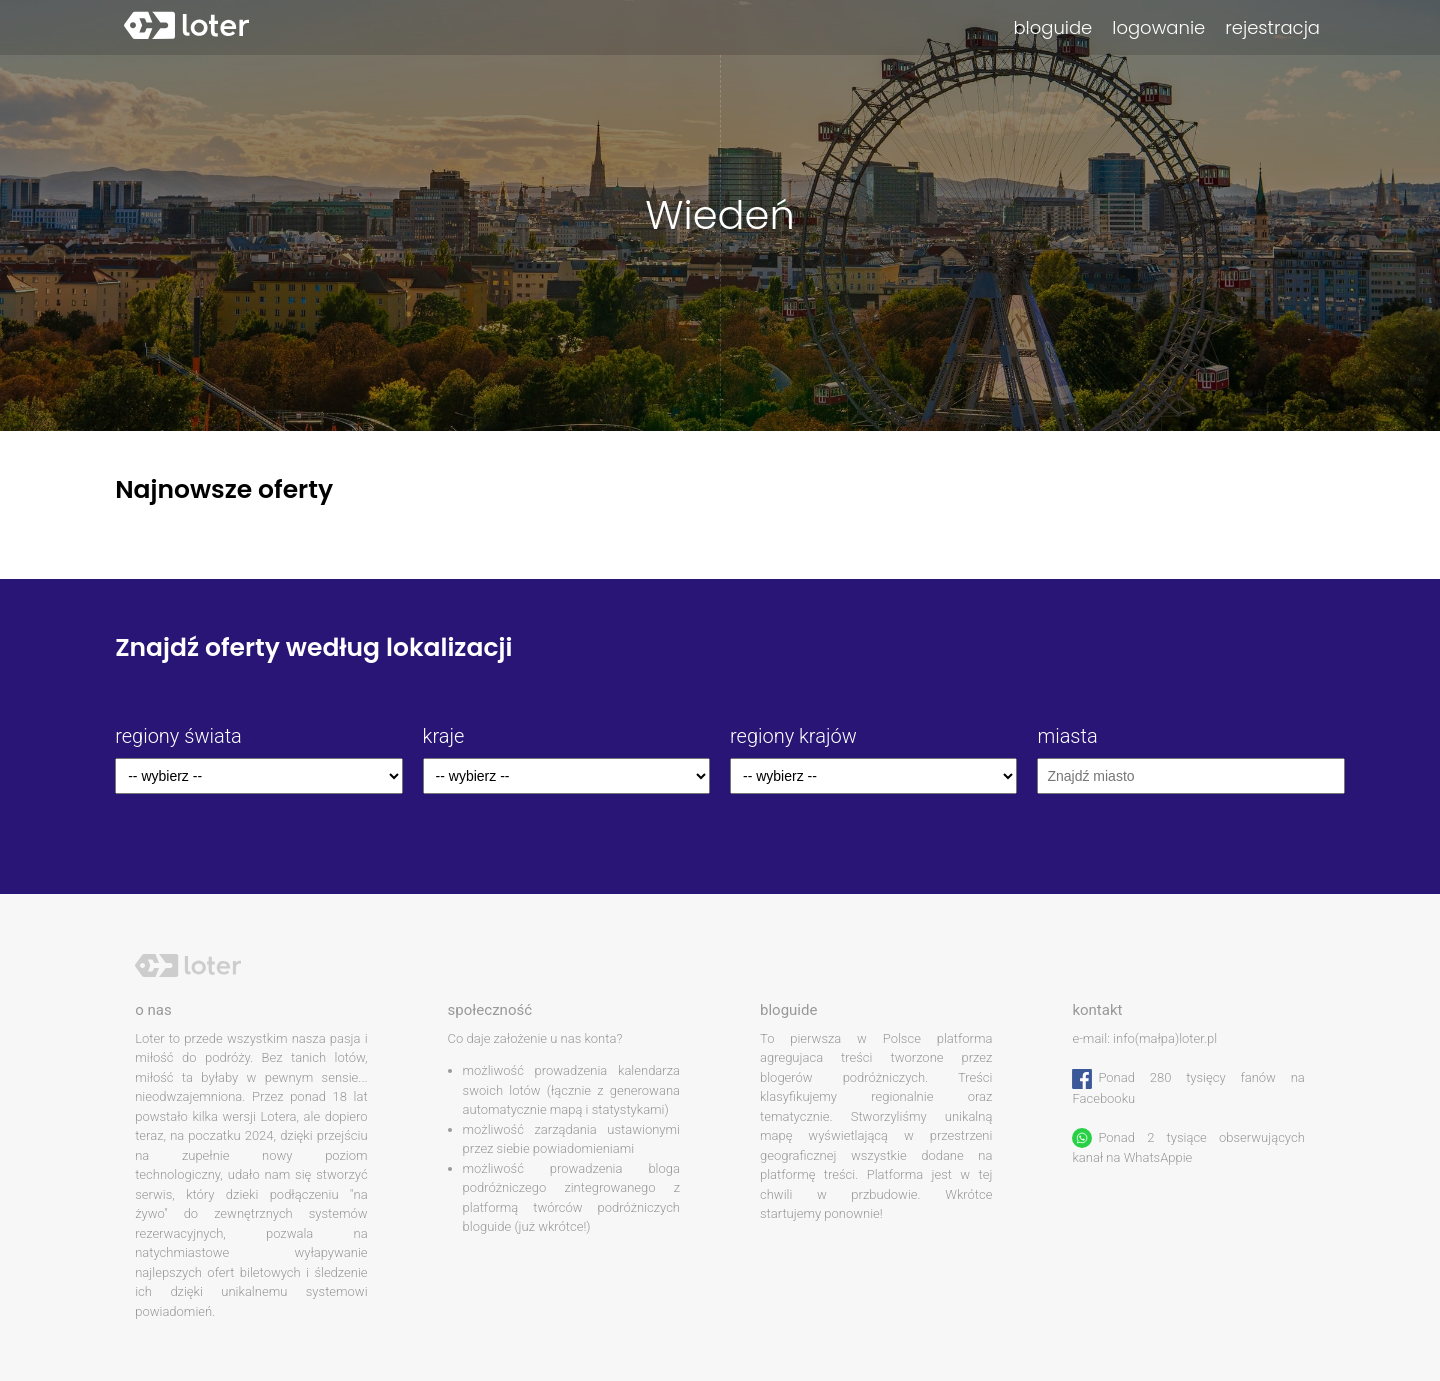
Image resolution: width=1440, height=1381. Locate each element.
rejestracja (1272, 27)
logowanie (1158, 27)
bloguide (1052, 27)
